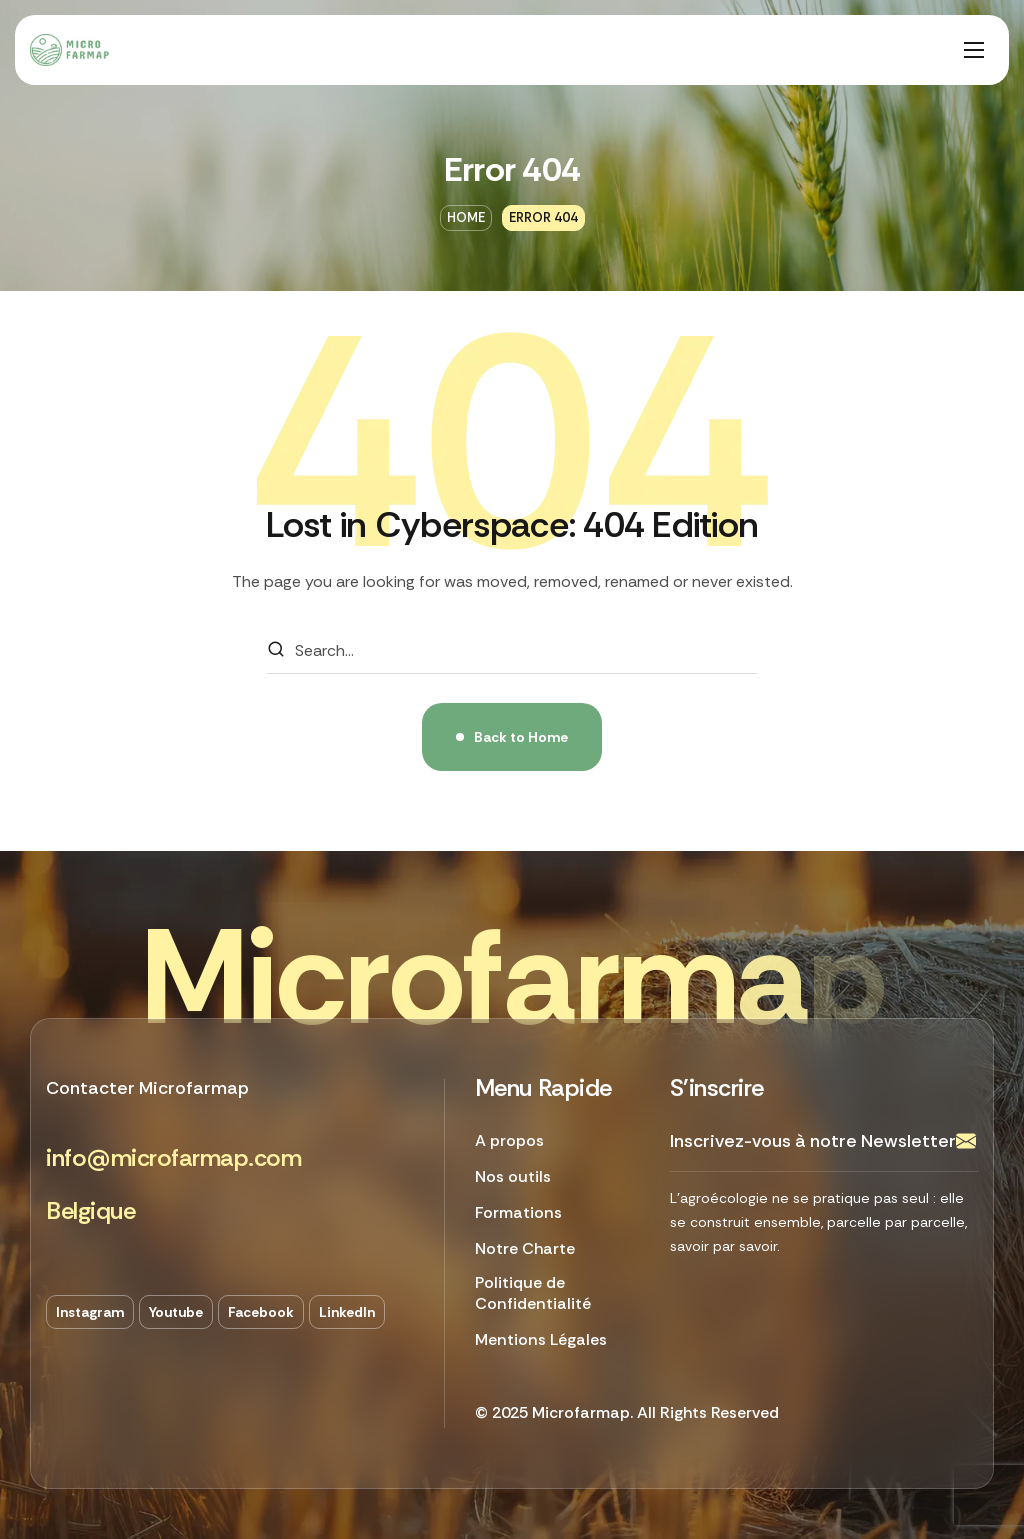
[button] (173, 1158)
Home (466, 217)
